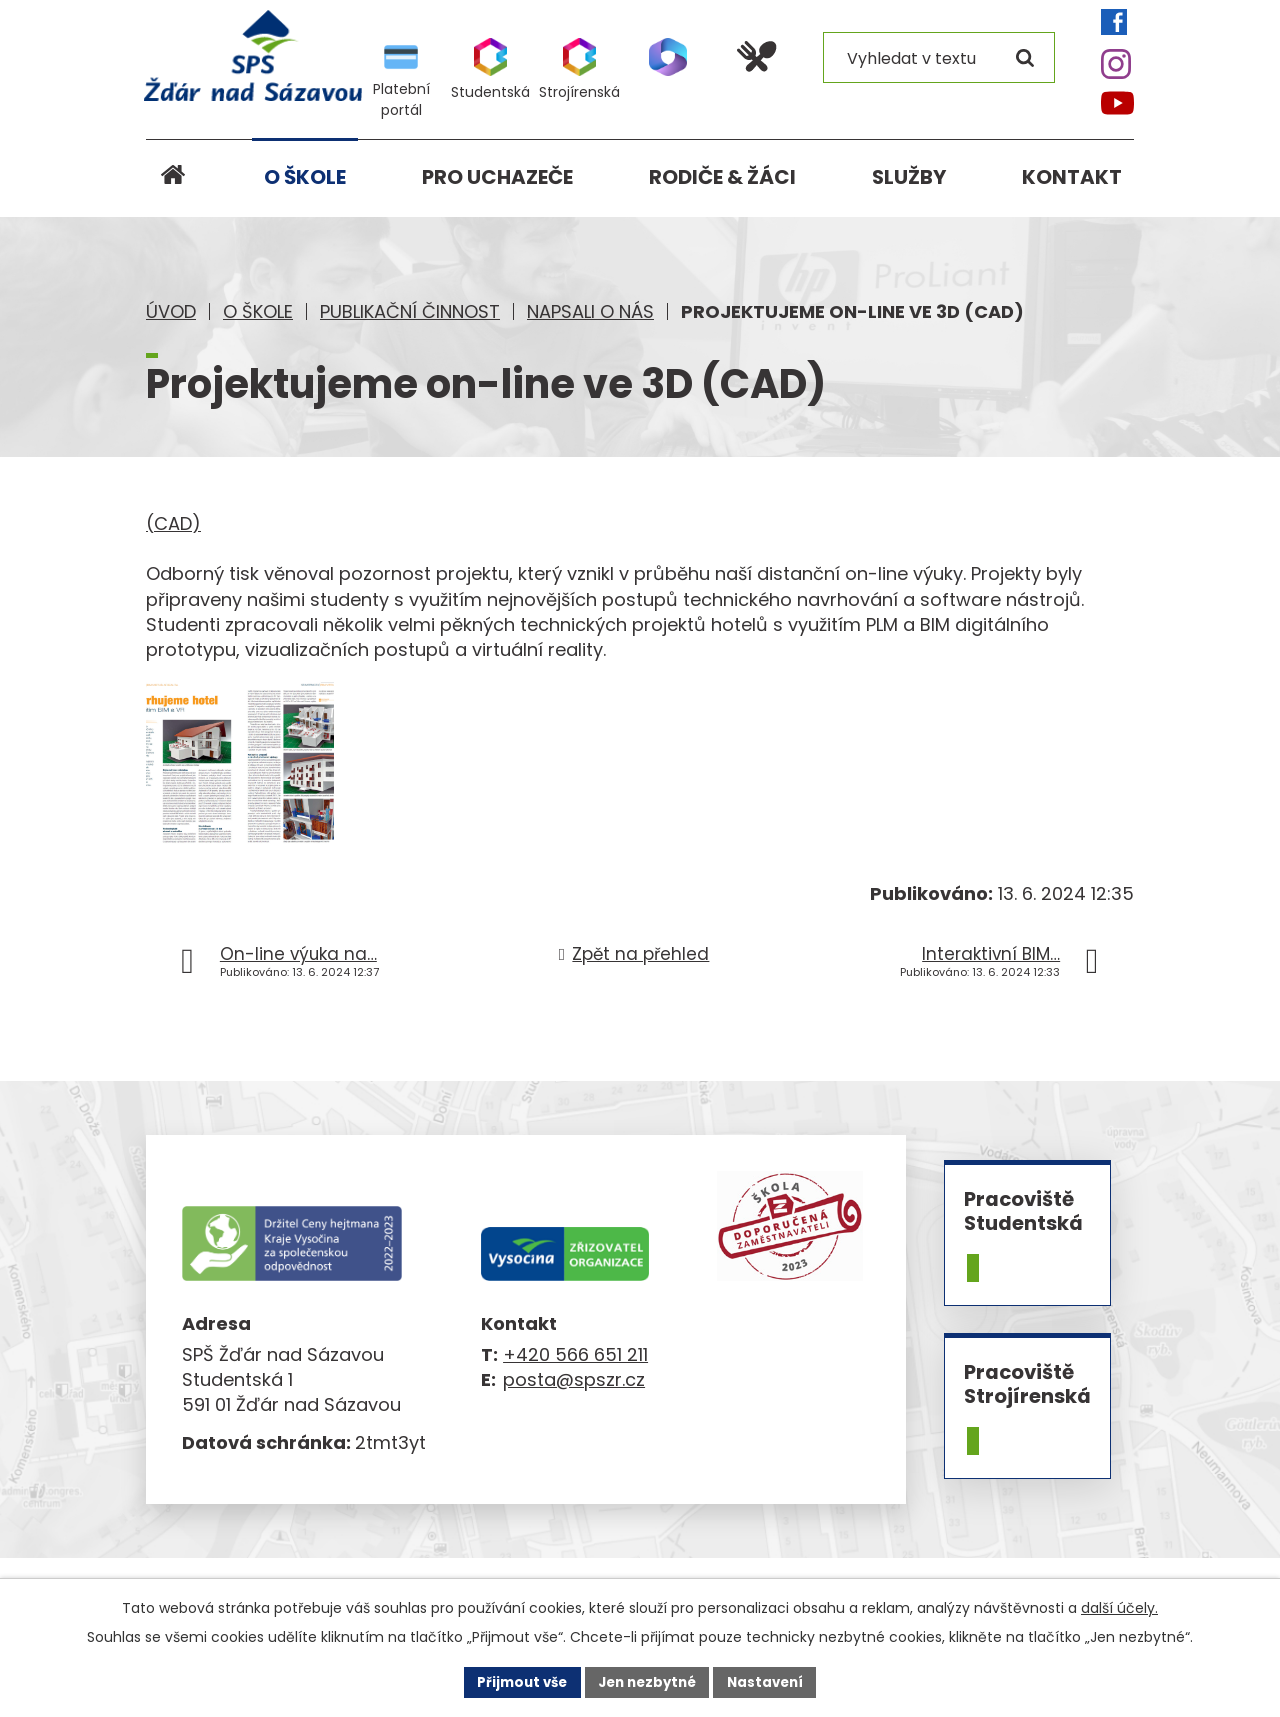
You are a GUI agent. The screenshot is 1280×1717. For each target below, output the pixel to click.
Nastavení (772, 1681)
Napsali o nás (590, 311)
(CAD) (173, 523)
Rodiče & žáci (722, 177)
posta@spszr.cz (574, 1406)
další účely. (1119, 1607)
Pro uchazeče (497, 177)
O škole (258, 311)
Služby (909, 177)
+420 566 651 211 (575, 1381)
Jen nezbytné (647, 1681)
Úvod (171, 311)
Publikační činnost (410, 311)
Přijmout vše (515, 1681)
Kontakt (1072, 177)
